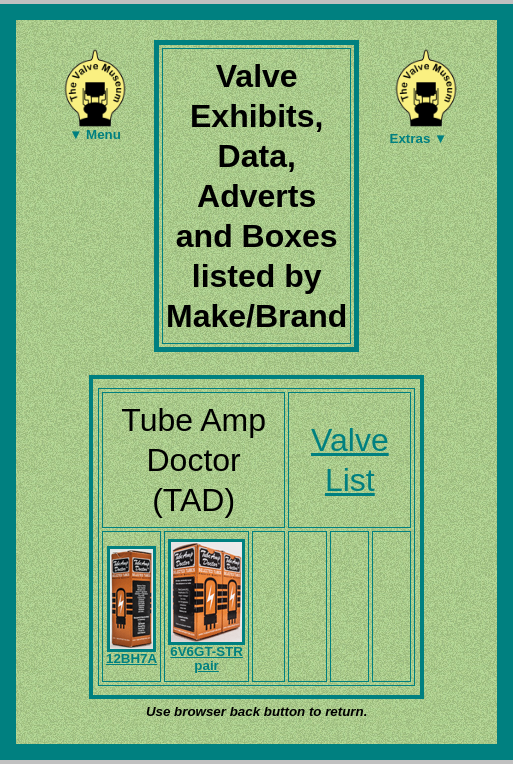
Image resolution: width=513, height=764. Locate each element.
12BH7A (131, 653)
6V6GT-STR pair (206, 653)
